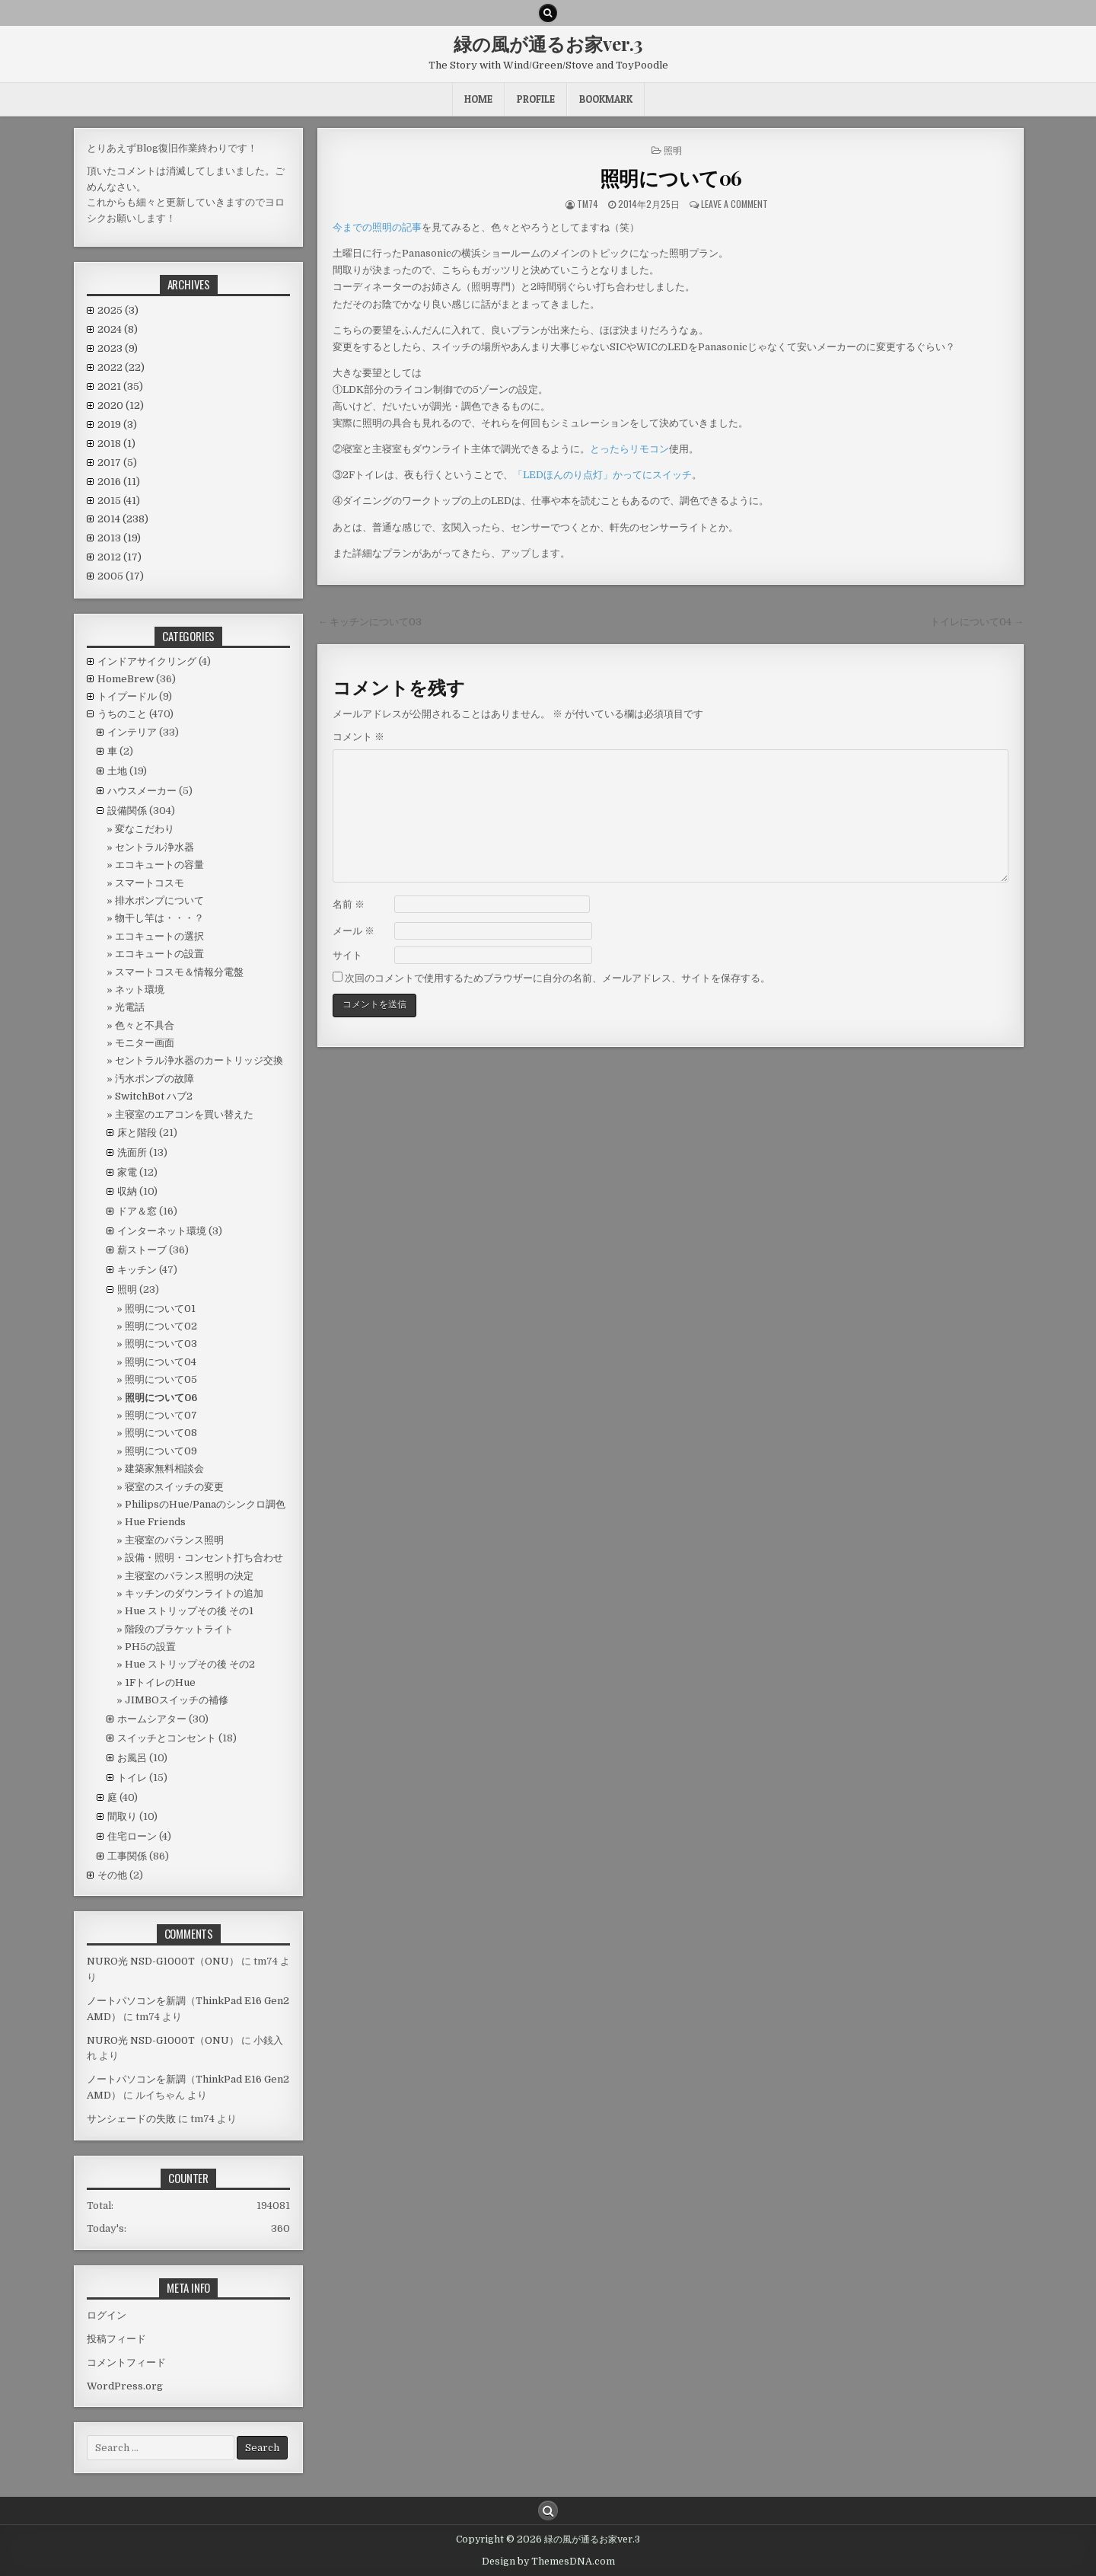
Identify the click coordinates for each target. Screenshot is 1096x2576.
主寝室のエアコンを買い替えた (184, 1114)
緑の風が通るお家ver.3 (548, 43)
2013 (119, 538)
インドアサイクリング (146, 661)
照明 (673, 149)
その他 (112, 1875)
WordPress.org (125, 2386)
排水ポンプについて (159, 900)
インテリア (132, 732)
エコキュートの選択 (159, 936)
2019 (117, 424)
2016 (118, 481)
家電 (127, 1172)
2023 (117, 348)
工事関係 (127, 1856)
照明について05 (161, 1379)
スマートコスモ (149, 883)
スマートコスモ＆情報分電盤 (179, 972)
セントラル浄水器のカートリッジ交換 (199, 1060)
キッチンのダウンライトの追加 (194, 1593)
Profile (536, 99)
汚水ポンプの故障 (154, 1078)
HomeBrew (125, 679)
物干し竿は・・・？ (159, 918)
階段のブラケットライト (179, 1629)
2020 (120, 405)
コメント (358, 736)
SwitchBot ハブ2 (154, 1096)
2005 (120, 576)
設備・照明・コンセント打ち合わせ (204, 1557)
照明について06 (671, 177)
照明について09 (161, 1451)
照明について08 (161, 1432)
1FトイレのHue (160, 1682)
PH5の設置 (150, 1646)
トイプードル (127, 696)
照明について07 (161, 1415)
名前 (349, 904)
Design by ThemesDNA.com (548, 2561)
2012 (119, 557)
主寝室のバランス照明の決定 (189, 1576)
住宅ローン (132, 1836)
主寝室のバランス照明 (174, 1540)
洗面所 (132, 1152)
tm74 (587, 203)
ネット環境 (139, 989)
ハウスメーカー (142, 790)
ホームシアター (151, 1719)
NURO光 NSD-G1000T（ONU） (163, 1961)
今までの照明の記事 (377, 227)
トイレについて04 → (977, 621)
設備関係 (127, 810)
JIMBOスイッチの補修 (176, 1700)
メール (353, 931)
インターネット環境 (161, 1231)
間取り (122, 1816)
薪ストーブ (142, 1250)
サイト (347, 955)
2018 (116, 443)
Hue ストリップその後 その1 (189, 1611)
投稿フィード (116, 2339)
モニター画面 (144, 1043)
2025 (118, 310)
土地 (117, 771)
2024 (117, 329)
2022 (121, 367)
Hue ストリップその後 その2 (190, 1664)
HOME (478, 99)
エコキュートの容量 (159, 864)
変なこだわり (144, 829)
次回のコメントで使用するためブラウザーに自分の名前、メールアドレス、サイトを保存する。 (557, 978)
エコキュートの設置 (159, 953)
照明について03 (161, 1343)
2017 (117, 462)
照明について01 (160, 1308)
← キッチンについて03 (369, 621)
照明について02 (161, 1326)
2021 (120, 386)
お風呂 (132, 1758)
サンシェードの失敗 (131, 2118)
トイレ (132, 1777)
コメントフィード (126, 2362)
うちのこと (122, 714)
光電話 (130, 1007)
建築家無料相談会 (164, 1468)
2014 (122, 519)
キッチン (137, 1269)
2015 (118, 500)
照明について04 (160, 1362)
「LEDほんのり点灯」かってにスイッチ (602, 474)
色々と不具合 (144, 1025)
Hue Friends (155, 1521)
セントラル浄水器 (154, 847)
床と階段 (137, 1132)
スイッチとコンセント (166, 1738)
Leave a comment (734, 203)
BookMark (605, 99)
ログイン (106, 2315)
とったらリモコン (629, 449)
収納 (127, 1191)
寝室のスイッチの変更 (174, 1486)
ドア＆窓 (137, 1211)
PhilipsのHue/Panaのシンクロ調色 (205, 1504)
